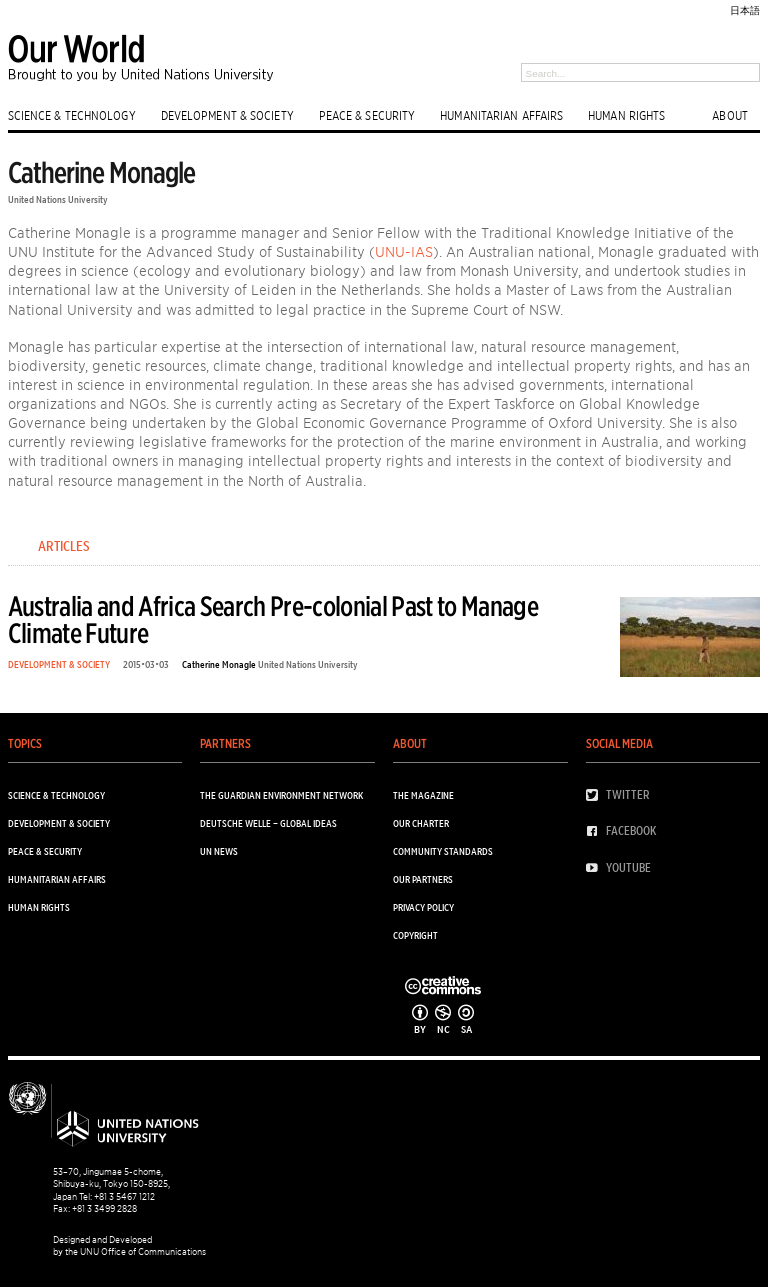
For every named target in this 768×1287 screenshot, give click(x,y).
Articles (64, 546)
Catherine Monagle (219, 664)
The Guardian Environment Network (281, 795)
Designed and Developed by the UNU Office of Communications (129, 1245)
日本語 (745, 10)
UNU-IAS (404, 251)
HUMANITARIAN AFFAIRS (501, 115)
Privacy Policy (423, 907)
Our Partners (423, 879)
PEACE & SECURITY (367, 115)
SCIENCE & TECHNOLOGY (72, 115)
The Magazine (423, 795)
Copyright (415, 935)
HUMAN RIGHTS (626, 115)
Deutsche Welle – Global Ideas (268, 823)
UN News (219, 851)
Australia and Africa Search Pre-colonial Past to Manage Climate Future (273, 619)
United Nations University (58, 199)
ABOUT (730, 115)
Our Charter (421, 823)
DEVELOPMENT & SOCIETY (227, 115)
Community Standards (443, 851)
